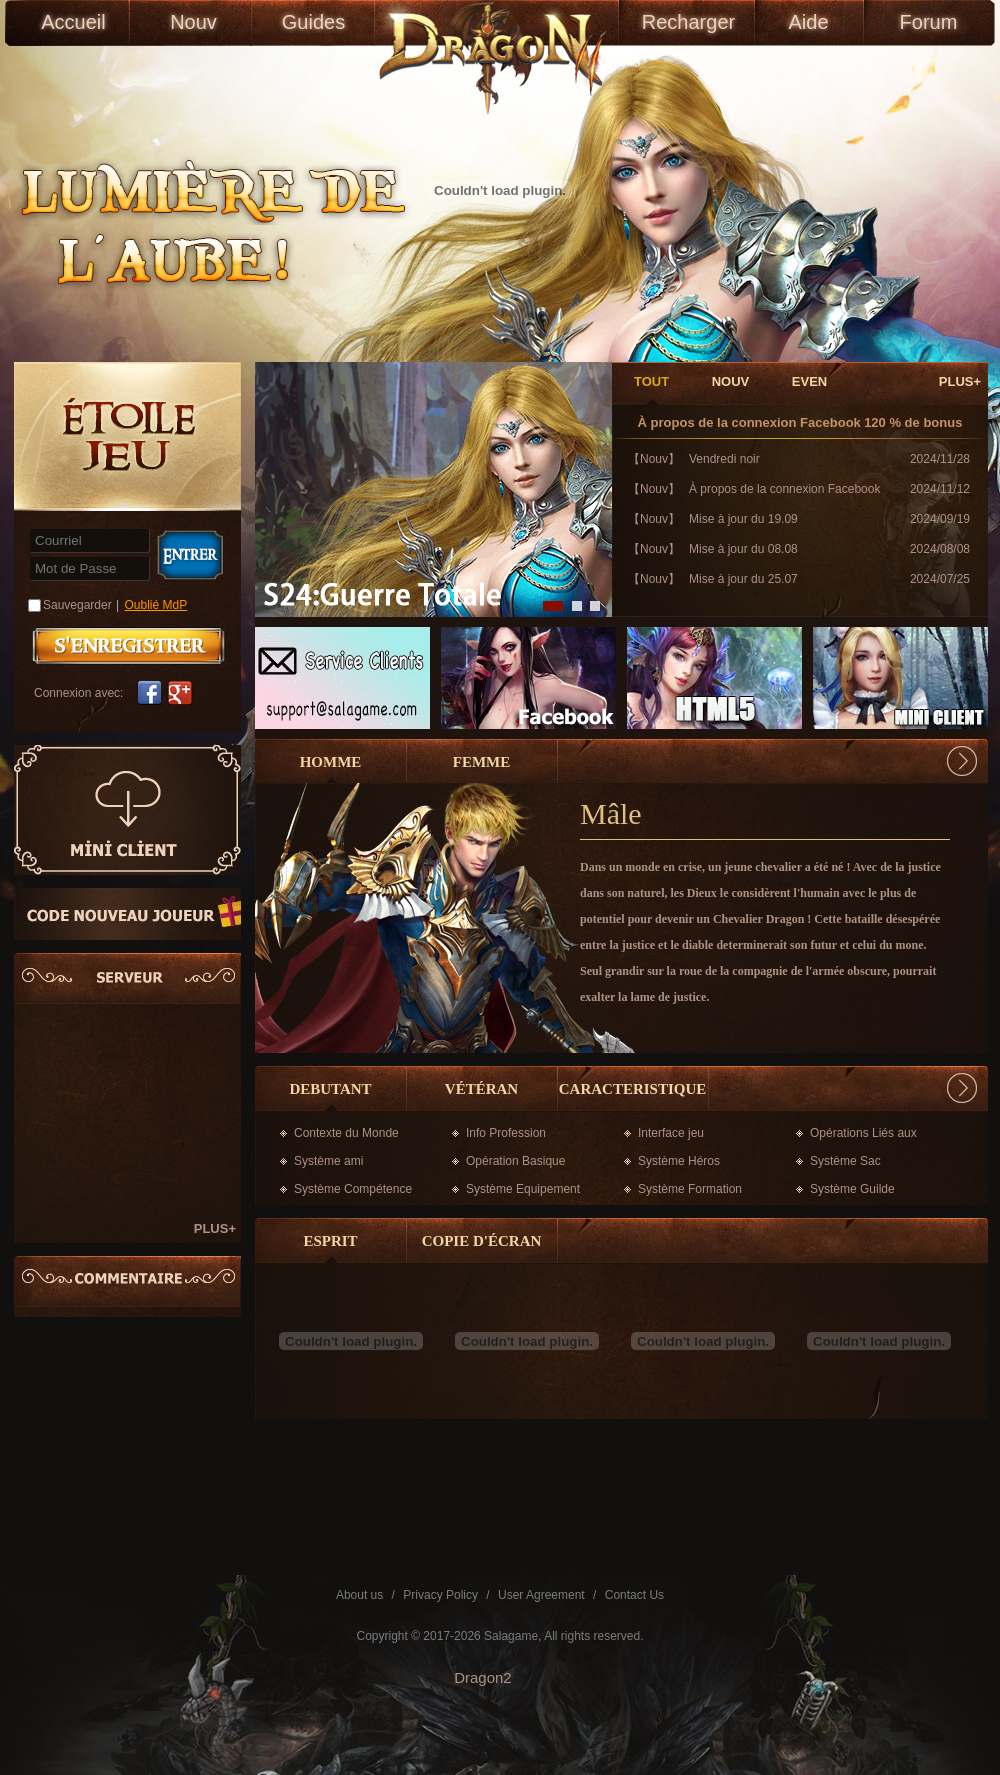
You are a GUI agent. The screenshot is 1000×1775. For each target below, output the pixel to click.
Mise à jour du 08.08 (743, 549)
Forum (929, 22)
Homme (331, 762)
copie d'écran (482, 1241)
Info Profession (506, 1133)
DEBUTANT (330, 1089)
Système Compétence (353, 1189)
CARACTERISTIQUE (633, 1089)
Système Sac (845, 1161)
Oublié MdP (156, 605)
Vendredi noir (724, 459)
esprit (330, 1241)
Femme (482, 762)
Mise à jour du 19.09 (743, 519)
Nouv (193, 22)
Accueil (73, 22)
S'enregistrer (128, 646)
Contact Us (634, 1595)
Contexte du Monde (346, 1133)
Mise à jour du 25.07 (743, 579)
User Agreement (541, 1595)
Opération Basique (515, 1161)
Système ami (328, 1161)
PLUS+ (215, 1228)
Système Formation (690, 1189)
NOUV (731, 381)
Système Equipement (523, 1189)
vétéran (481, 1089)
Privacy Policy (440, 1595)
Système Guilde (852, 1189)
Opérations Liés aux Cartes (863, 1137)
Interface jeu (671, 1133)
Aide (808, 22)
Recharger (688, 22)
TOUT (651, 381)
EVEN (809, 381)
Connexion (189, 555)
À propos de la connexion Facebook (749, 422)
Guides (313, 22)
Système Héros (679, 1161)
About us (359, 1595)
